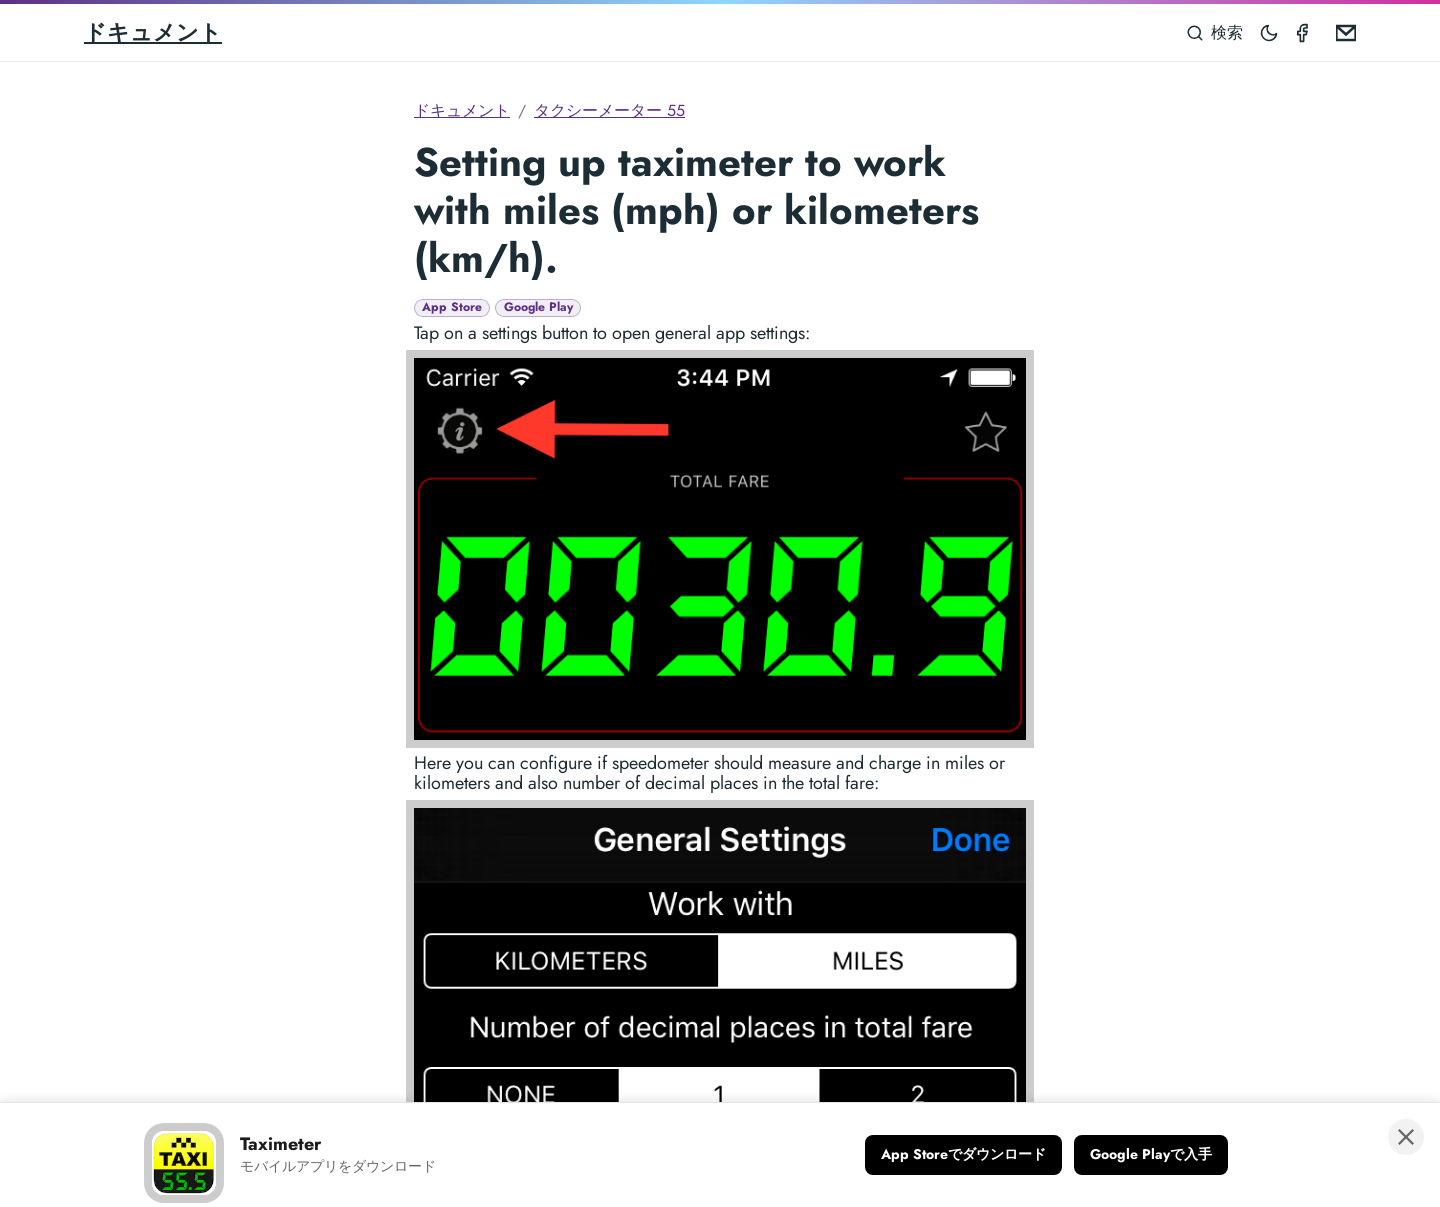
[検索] (1215, 32)
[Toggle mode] (1270, 32)
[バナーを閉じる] (1406, 1137)
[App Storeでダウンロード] (963, 1155)
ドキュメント (153, 32)
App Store (452, 307)
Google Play (538, 307)
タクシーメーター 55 (609, 110)
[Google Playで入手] (1151, 1155)
